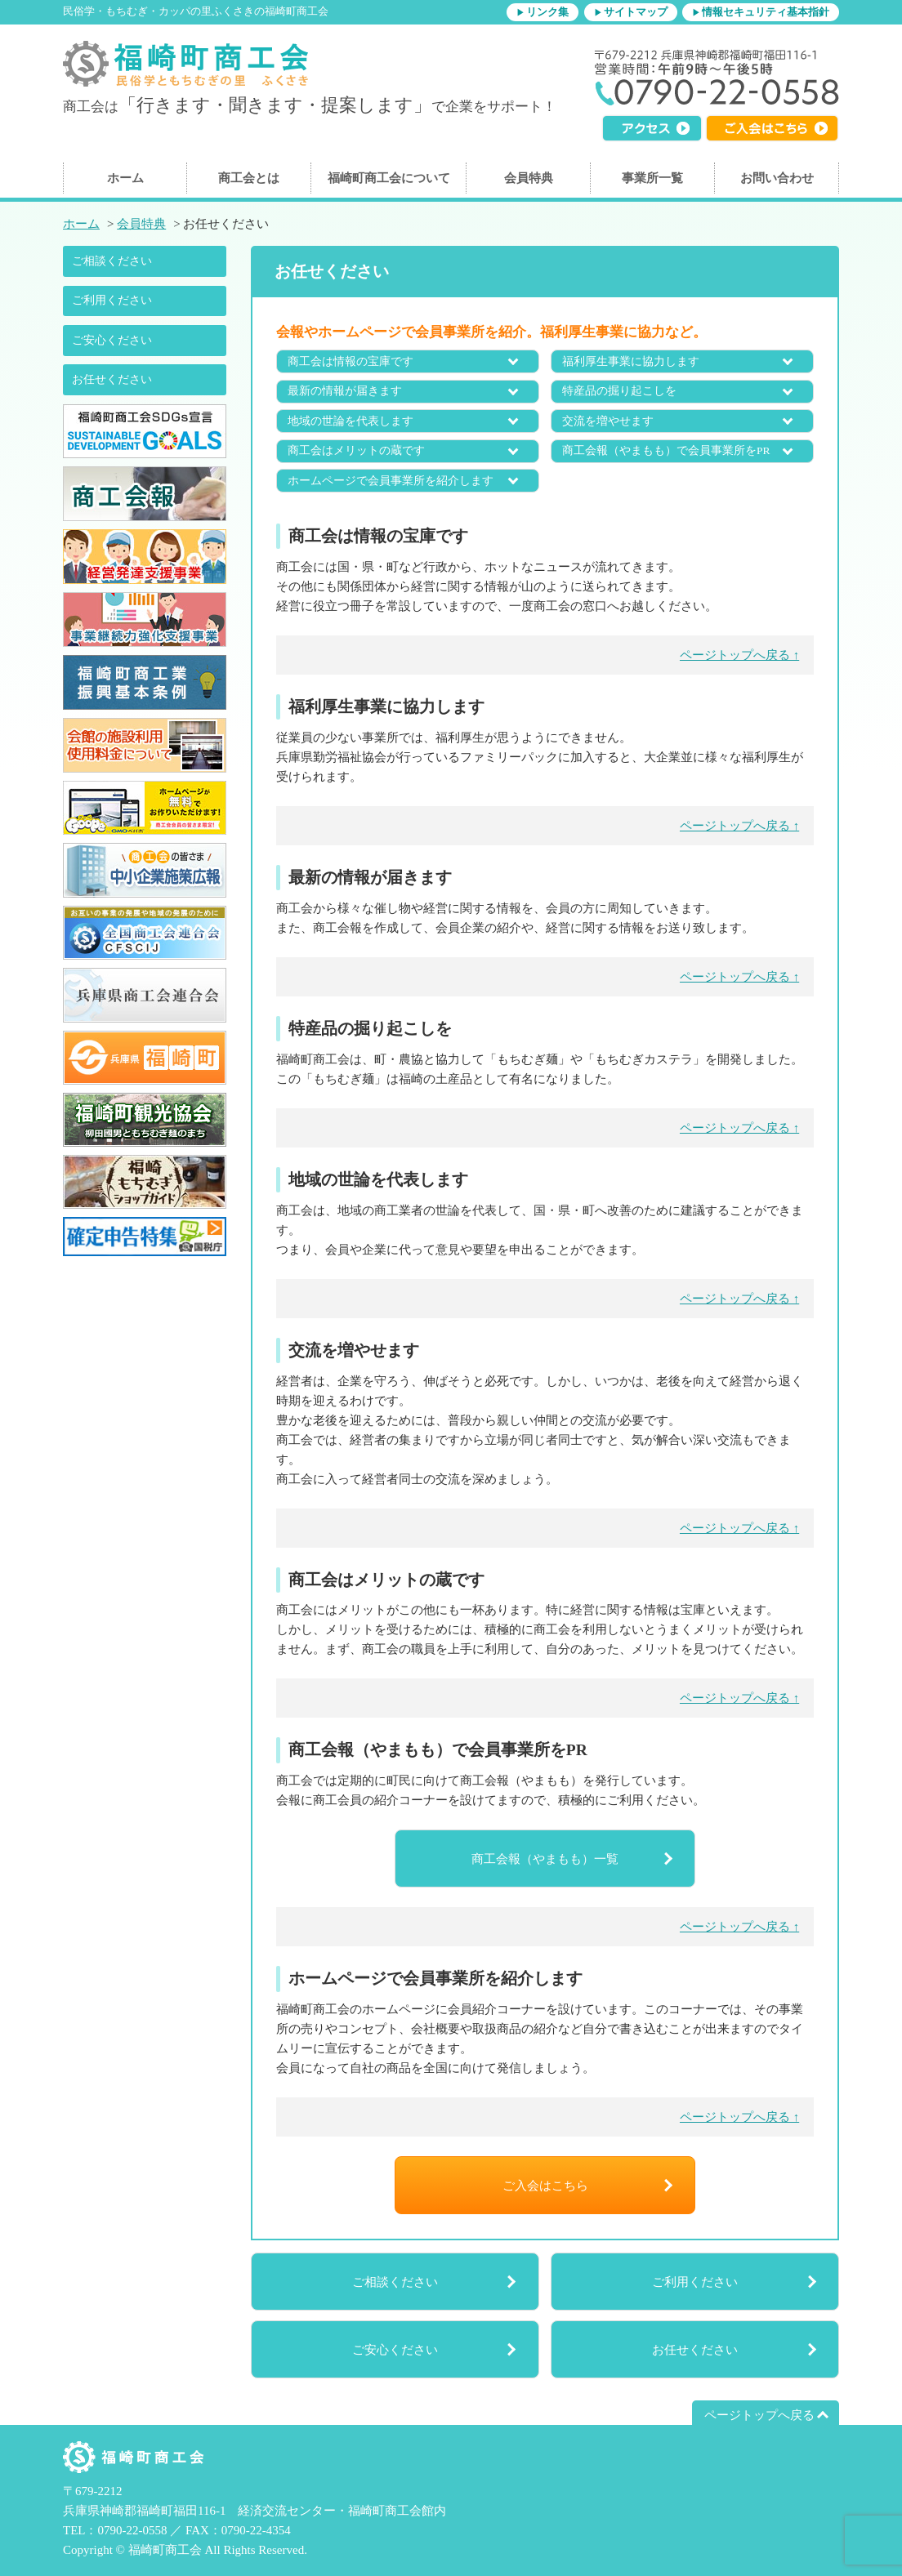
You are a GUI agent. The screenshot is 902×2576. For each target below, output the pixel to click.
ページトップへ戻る (759, 2415)
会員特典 (528, 178)
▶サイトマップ (631, 12)
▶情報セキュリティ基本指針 (760, 12)
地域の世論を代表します (350, 421)
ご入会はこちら (545, 2185)
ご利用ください (112, 300)
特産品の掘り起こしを (619, 391)
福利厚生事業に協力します (630, 361)
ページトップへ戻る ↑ (739, 655)
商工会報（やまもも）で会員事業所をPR (666, 450)
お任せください (112, 379)
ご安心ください (112, 340)
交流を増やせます (608, 421)
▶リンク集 (542, 12)
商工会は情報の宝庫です (350, 361)
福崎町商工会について (389, 178)
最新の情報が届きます (345, 391)
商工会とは (248, 178)
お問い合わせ (777, 178)
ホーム (125, 178)
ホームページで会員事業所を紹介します (390, 481)
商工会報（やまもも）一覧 (544, 1858)
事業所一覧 (652, 178)
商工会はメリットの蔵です (356, 450)
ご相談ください (112, 261)
